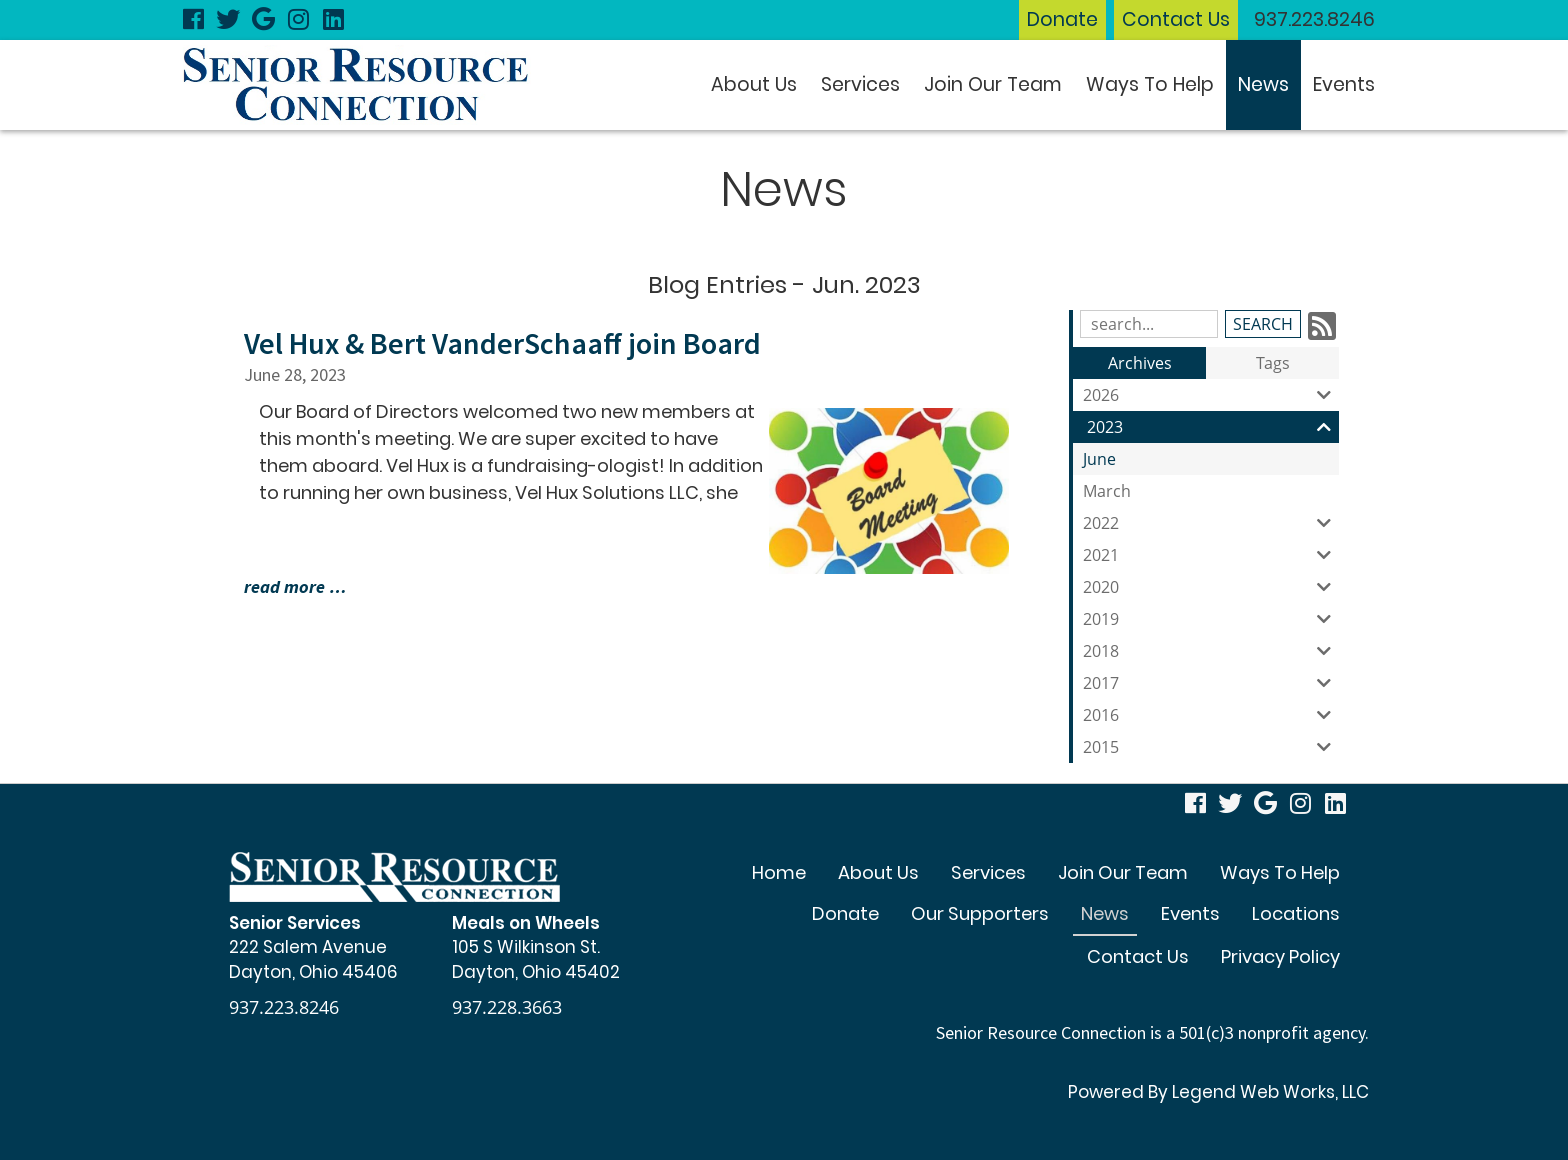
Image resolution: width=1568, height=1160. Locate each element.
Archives (1140, 363)
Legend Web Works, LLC (1270, 1092)
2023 (1213, 427)
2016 (1211, 715)
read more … (295, 586)
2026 (1211, 395)
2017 (1211, 683)
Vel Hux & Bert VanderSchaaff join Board (502, 343)
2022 (1211, 523)
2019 (1211, 619)
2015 (1211, 747)
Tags (1273, 363)
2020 (1211, 587)
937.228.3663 (507, 1007)
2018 (1211, 651)
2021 (1211, 555)
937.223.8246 (1314, 19)
